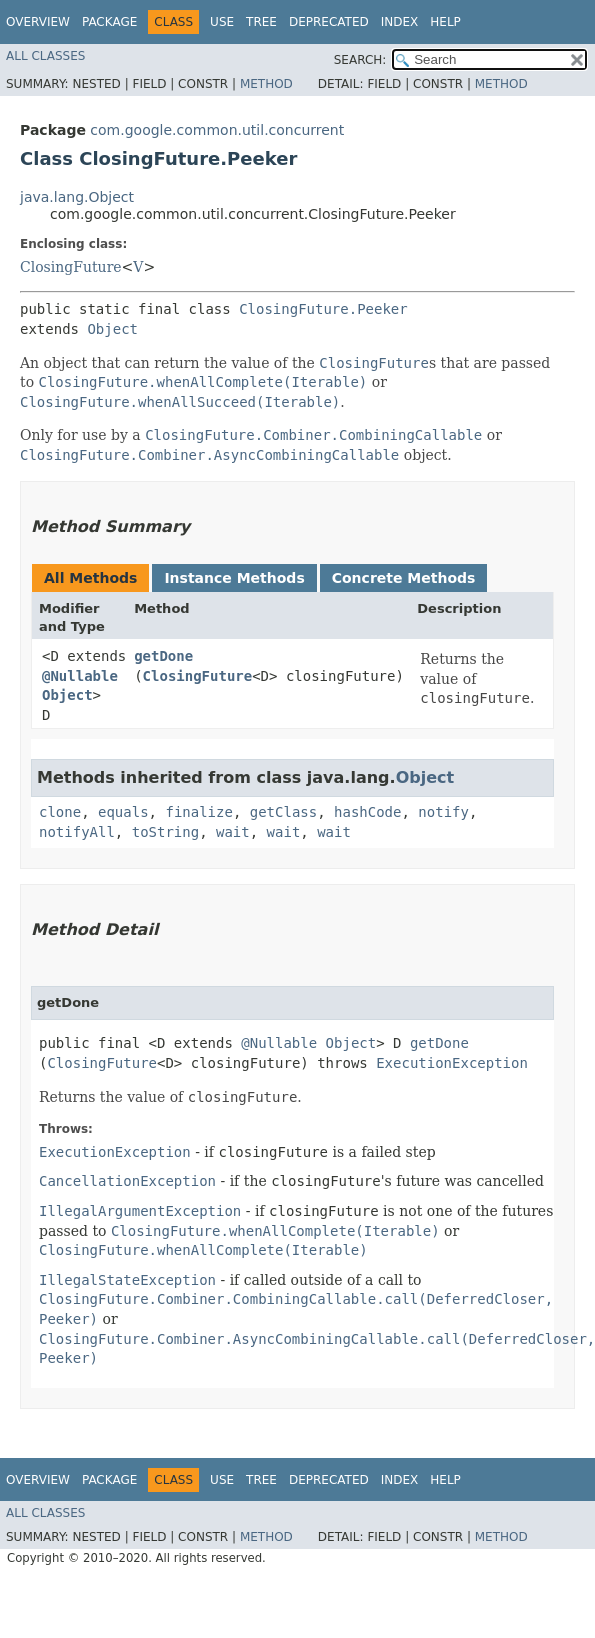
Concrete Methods (404, 578)
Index (400, 22)
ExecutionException (452, 1063)
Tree (261, 22)
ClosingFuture (71, 267)
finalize (198, 812)
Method (266, 84)
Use (222, 22)
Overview (38, 22)
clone (60, 812)
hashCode (367, 812)
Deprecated (329, 22)
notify (443, 812)
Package (109, 22)
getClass (283, 812)
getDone (163, 656)
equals (123, 812)
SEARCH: (360, 60)
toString (165, 832)
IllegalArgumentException (140, 1211)
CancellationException (127, 1181)
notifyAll (77, 832)
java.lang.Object (77, 197)
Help (445, 22)
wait (233, 832)
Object (112, 329)
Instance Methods (234, 578)
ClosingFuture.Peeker (323, 309)
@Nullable (80, 676)
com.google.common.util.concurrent (217, 130)
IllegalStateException (127, 1280)
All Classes (45, 56)
